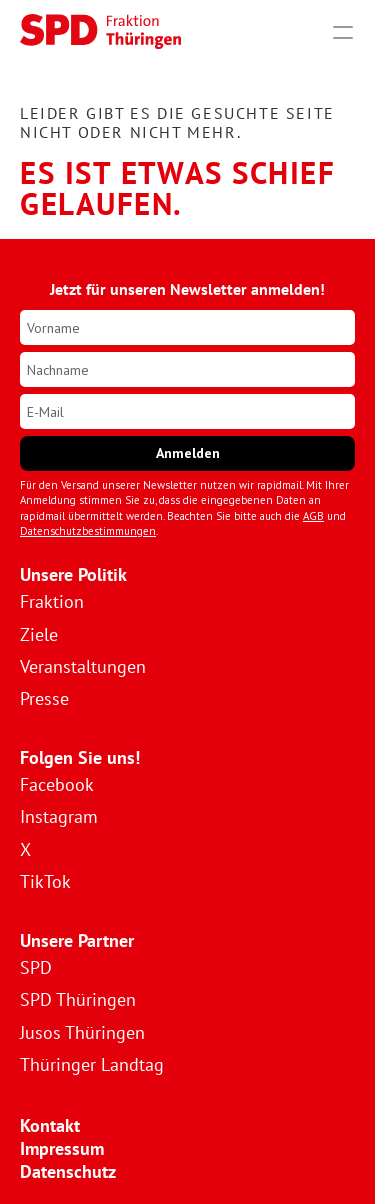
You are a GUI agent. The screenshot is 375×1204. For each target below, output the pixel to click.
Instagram (59, 816)
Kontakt (50, 1125)
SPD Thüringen (78, 999)
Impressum (62, 1148)
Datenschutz (68, 1171)
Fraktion (52, 601)
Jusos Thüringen (82, 1032)
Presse (44, 698)
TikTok (45, 881)
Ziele (39, 634)
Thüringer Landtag (92, 1064)
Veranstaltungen (83, 666)
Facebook (57, 784)
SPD (36, 967)
